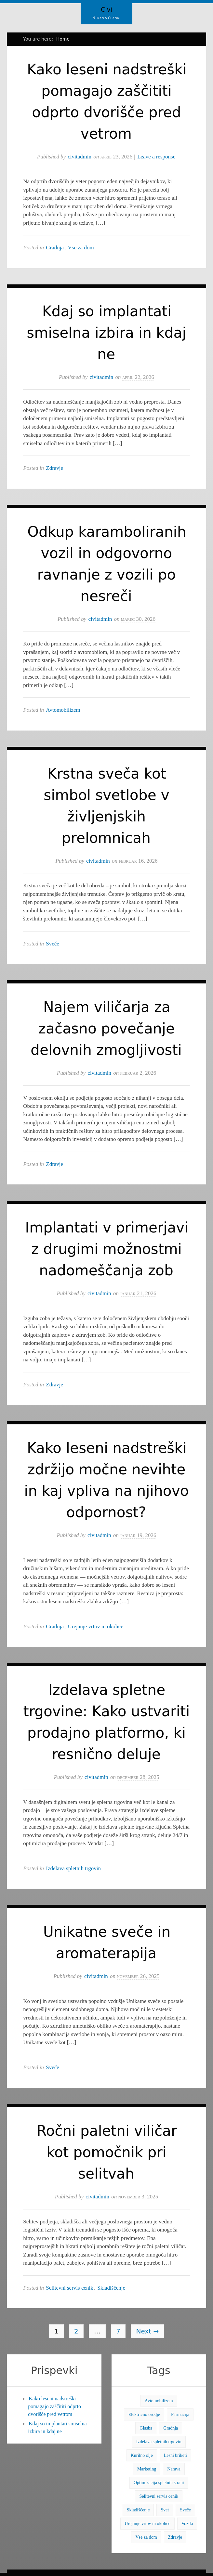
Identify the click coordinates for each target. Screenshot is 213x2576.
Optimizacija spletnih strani (159, 2482)
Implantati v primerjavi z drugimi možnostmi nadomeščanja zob (106, 1249)
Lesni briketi (175, 2455)
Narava (173, 2469)
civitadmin (79, 157)
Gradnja (55, 247)
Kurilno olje (142, 2455)
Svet (165, 2509)
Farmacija (180, 2414)
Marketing (146, 2469)
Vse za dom (81, 247)
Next (147, 2331)
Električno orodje (144, 2414)
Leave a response (156, 157)
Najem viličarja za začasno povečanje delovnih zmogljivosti (106, 1028)
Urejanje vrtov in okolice (95, 1626)
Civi (106, 9)
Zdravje (54, 468)
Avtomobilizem (63, 710)
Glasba (146, 2428)
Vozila (187, 2523)
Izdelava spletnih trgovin (73, 1868)
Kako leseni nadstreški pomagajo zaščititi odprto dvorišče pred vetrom (54, 2406)
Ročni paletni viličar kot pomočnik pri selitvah (107, 2152)
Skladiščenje (111, 2288)
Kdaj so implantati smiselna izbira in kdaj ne (106, 332)
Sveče (52, 944)
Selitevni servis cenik (69, 2288)
